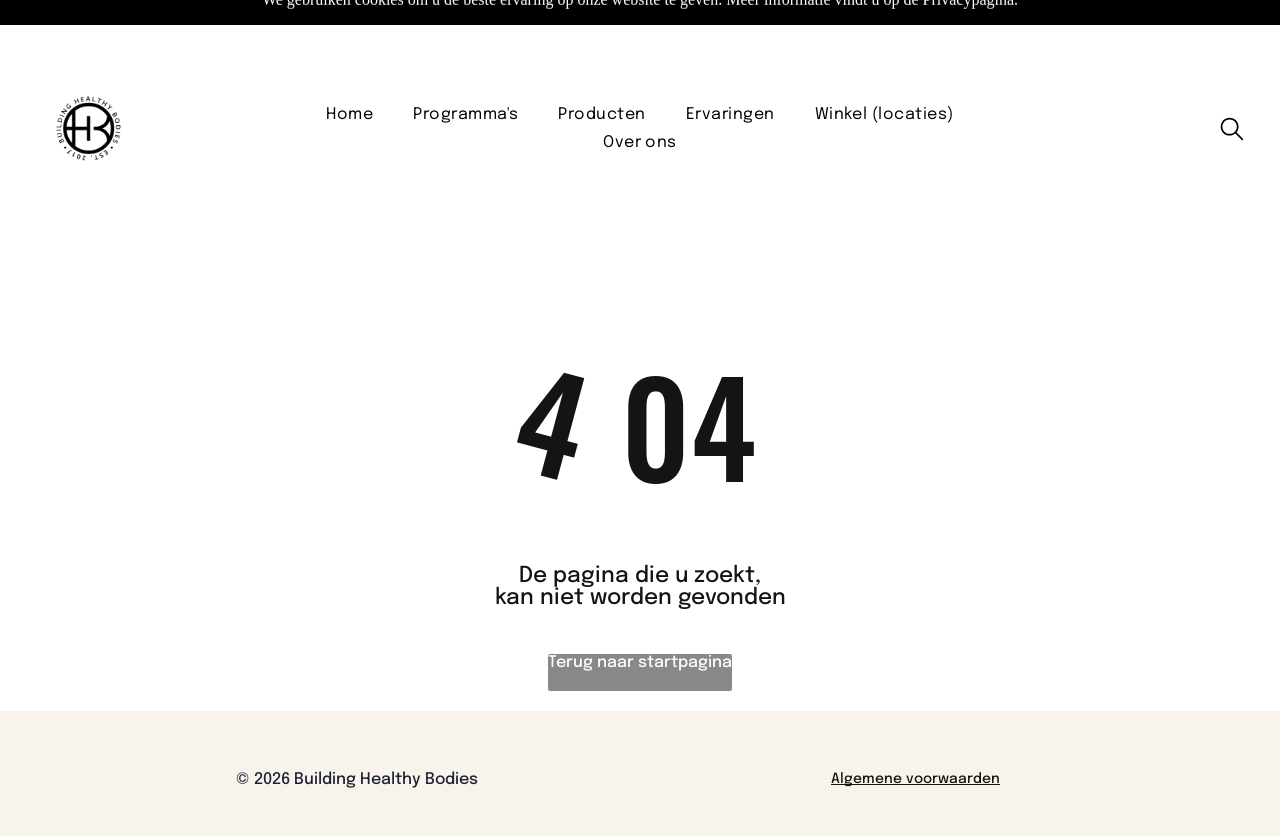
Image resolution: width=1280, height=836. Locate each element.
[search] (1232, 80)
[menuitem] (349, 64)
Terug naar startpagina (640, 612)
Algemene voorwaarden (915, 729)
